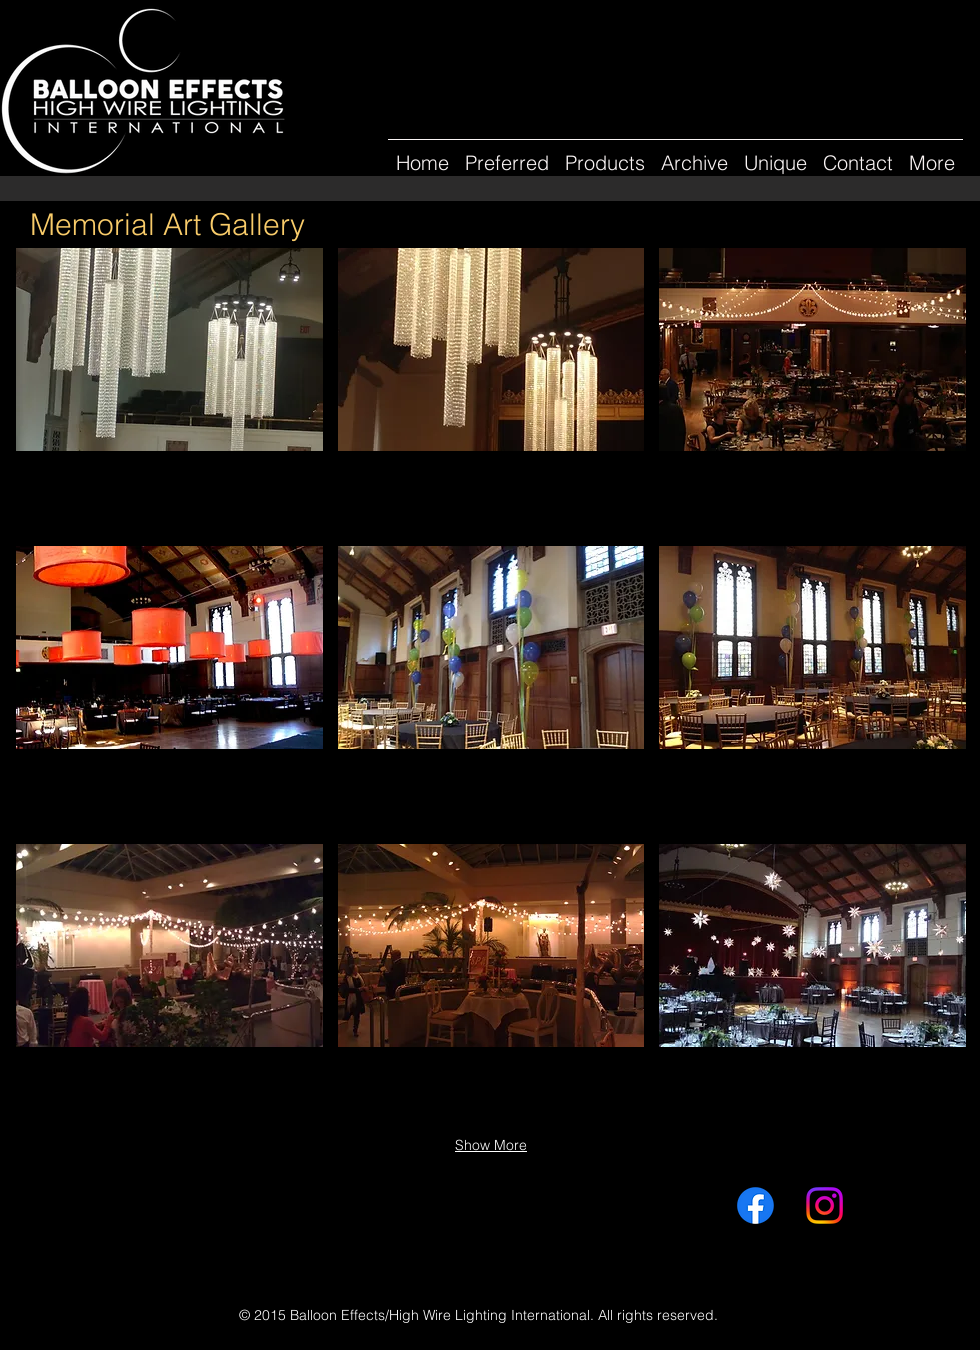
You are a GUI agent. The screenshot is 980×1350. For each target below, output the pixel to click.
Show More (491, 1145)
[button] (694, 154)
